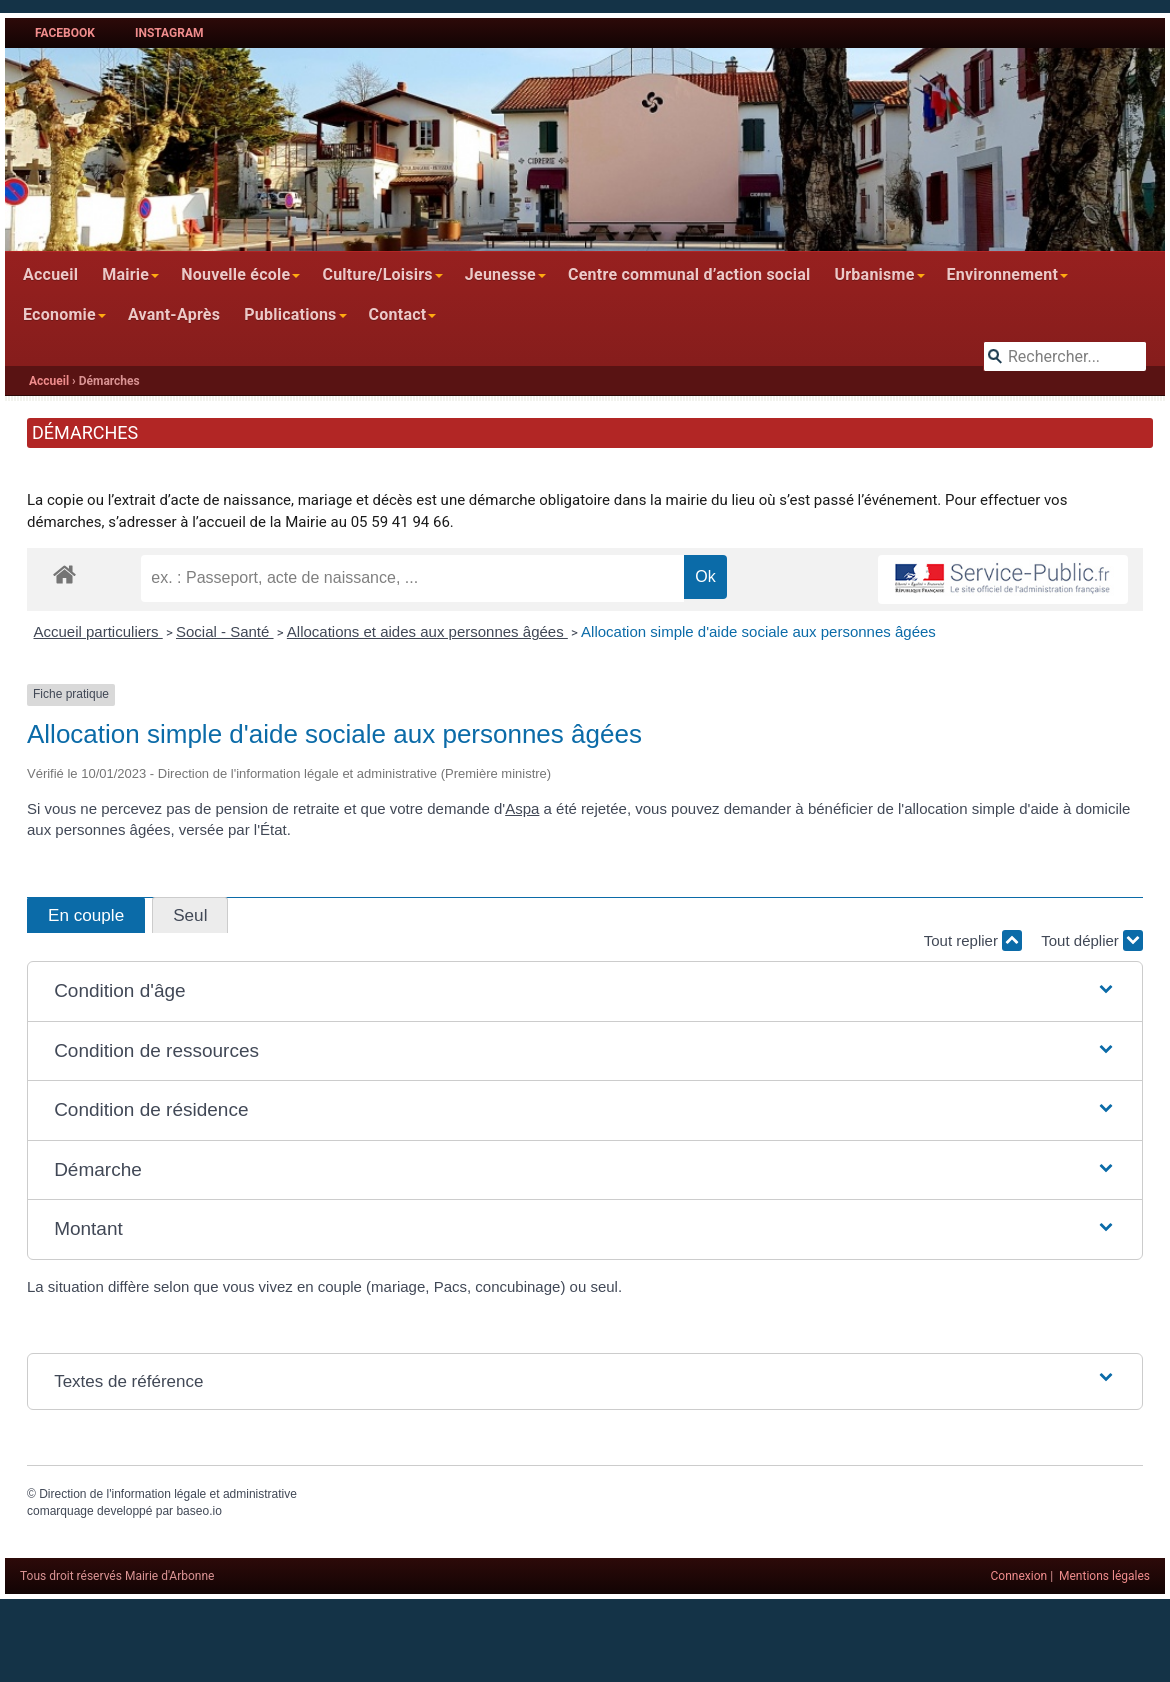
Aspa (522, 808)
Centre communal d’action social (689, 274)
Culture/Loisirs (377, 274)
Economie (59, 314)
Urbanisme (874, 274)
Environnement (1003, 274)
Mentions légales (1104, 1576)
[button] (585, 991)
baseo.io (198, 1511)
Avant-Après (174, 314)
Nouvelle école (235, 274)
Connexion (1019, 1576)
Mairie (125, 274)
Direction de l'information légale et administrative (168, 1494)
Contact (398, 314)
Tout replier (973, 940)
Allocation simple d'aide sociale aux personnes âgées (758, 631)
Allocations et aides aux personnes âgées (427, 631)
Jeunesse (500, 274)
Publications (290, 314)
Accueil (50, 274)
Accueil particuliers (98, 631)
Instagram (169, 33)
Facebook (65, 33)
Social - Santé (225, 631)
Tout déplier (1092, 940)
